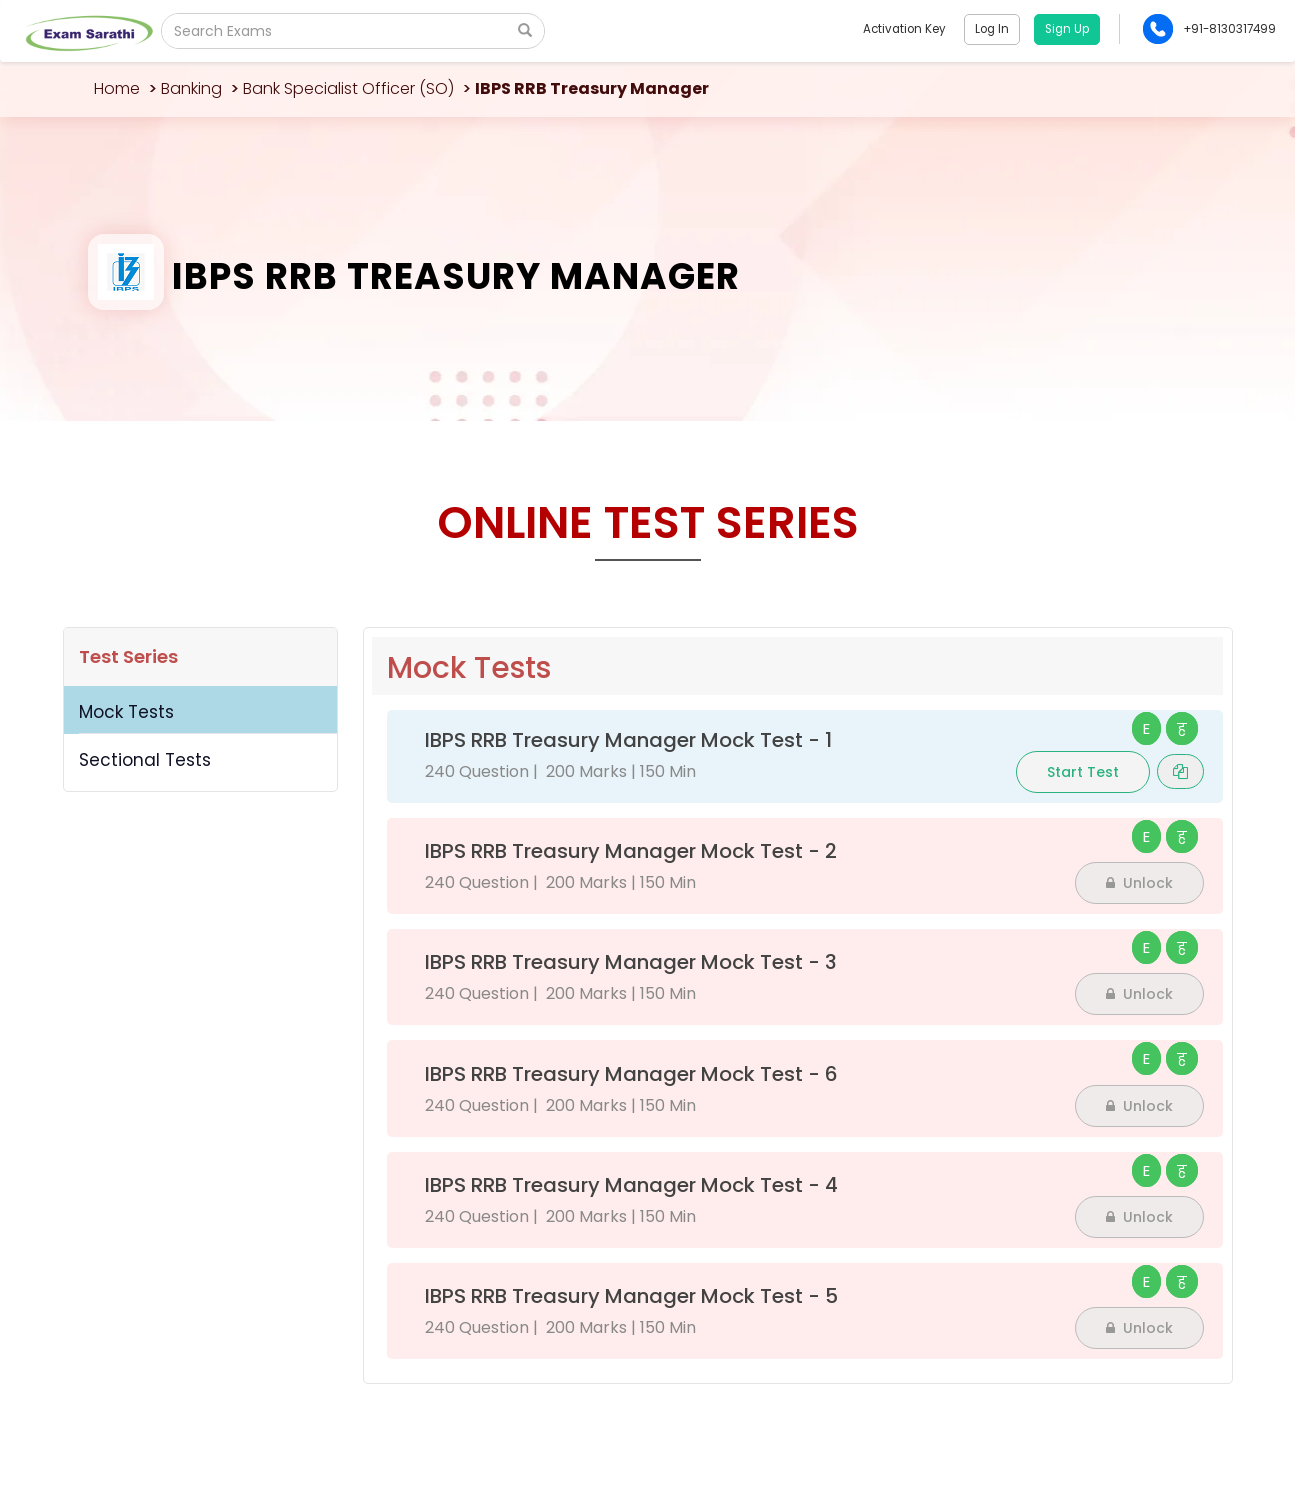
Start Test (1083, 772)
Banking (191, 88)
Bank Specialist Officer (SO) (348, 88)
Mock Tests (126, 712)
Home (117, 88)
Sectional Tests (145, 760)
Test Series (128, 656)
